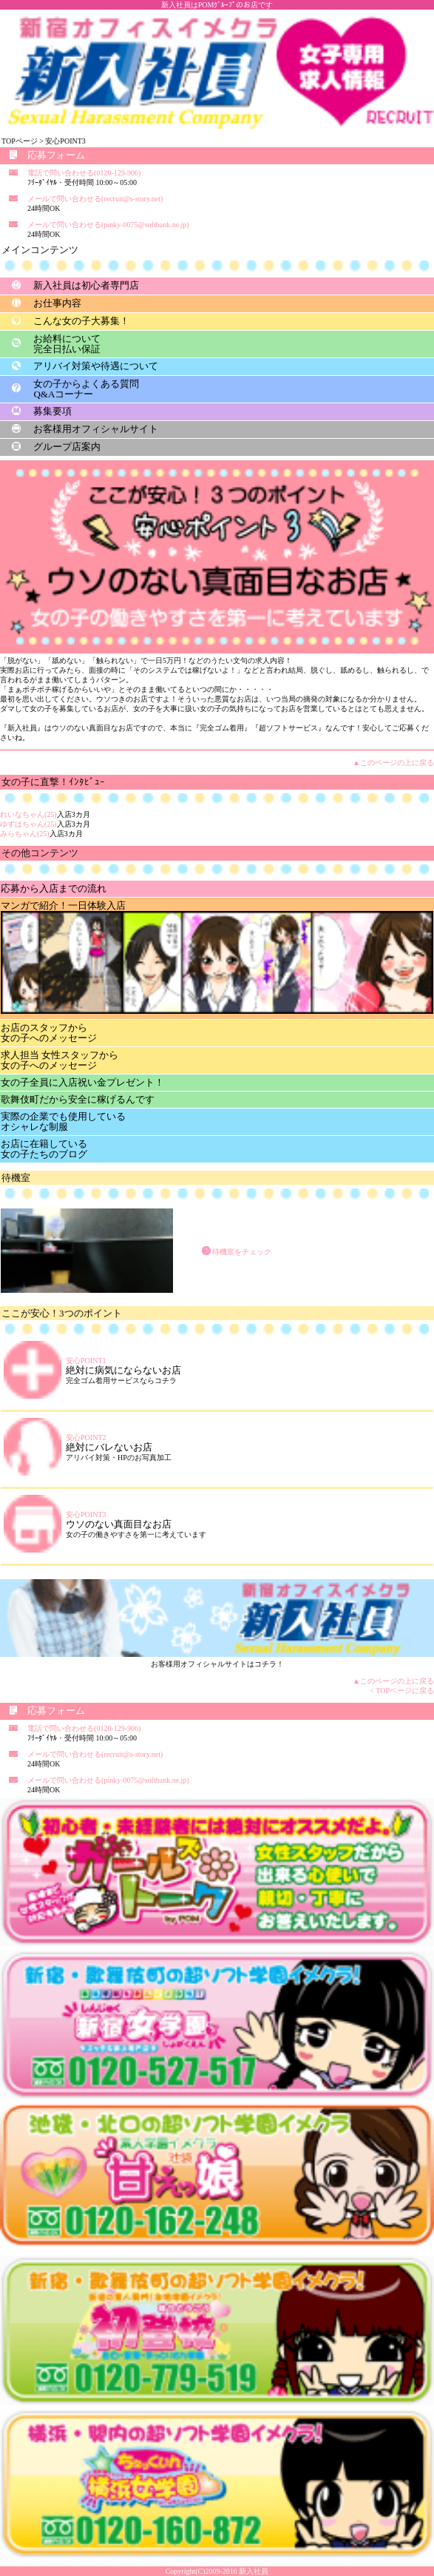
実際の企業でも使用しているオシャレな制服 (63, 1121)
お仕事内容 (57, 303)
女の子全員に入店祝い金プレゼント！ (82, 1082)
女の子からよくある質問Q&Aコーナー (86, 389)
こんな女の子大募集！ (81, 320)
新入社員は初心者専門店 (86, 285)
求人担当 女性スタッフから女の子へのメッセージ (59, 1060)
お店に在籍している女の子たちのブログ (44, 1149)
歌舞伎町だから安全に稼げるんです (78, 1099)
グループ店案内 (67, 446)
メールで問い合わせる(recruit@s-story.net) (95, 199)
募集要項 (52, 411)
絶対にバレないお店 (109, 1447)
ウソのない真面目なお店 (119, 1524)
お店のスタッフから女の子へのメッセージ (49, 1032)
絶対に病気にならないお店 (123, 1370)
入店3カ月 (45, 814)
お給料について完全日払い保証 (67, 343)
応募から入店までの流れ (53, 888)
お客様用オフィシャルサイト (95, 428)
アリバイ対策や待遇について (95, 365)
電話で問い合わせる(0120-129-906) (83, 173)
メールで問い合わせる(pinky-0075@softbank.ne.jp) (108, 225)
